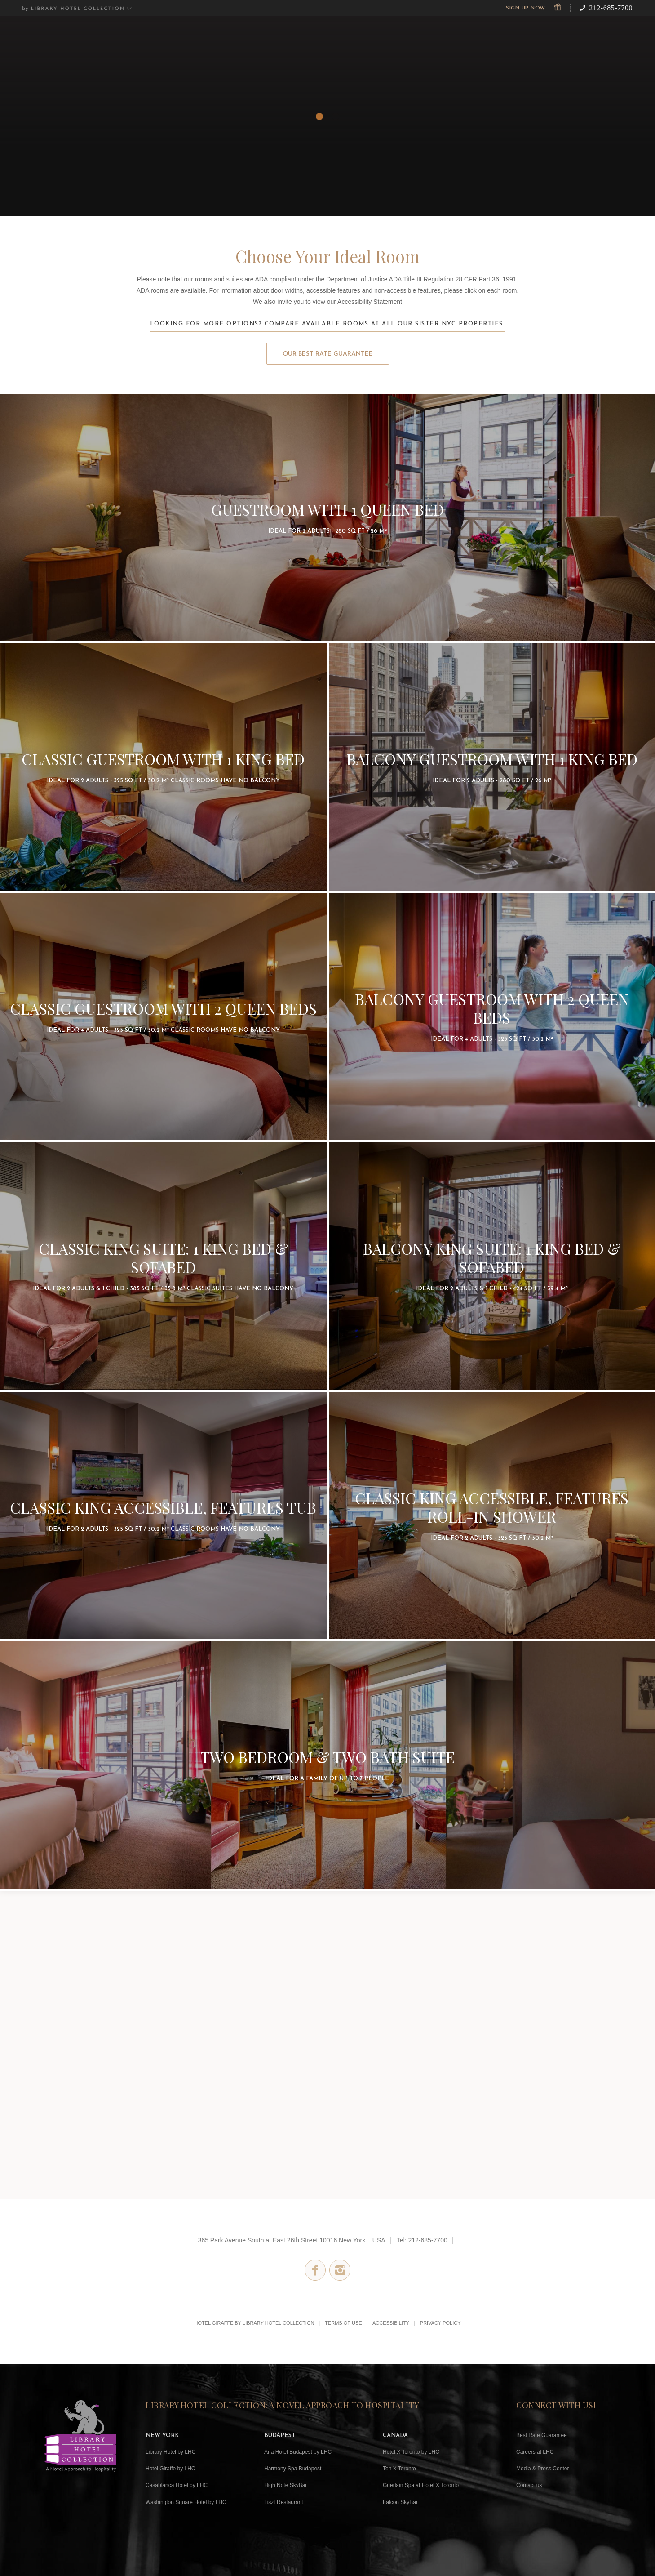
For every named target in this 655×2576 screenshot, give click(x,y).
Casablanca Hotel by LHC (177, 2485)
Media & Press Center (542, 2468)
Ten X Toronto (399, 2468)
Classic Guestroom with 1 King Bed (163, 767)
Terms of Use (343, 2323)
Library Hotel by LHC (170, 2452)
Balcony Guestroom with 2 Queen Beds (492, 1016)
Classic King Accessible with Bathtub (163, 1515)
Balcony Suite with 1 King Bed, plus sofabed (492, 1266)
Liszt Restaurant (283, 2502)
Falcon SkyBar (400, 2502)
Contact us (529, 2485)
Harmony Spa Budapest (292, 2468)
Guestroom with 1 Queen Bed (327, 517)
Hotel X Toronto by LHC (411, 2452)
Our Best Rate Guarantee (328, 354)
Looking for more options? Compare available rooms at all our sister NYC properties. (327, 324)
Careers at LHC (534, 2452)
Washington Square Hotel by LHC (186, 2502)
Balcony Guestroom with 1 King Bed (492, 767)
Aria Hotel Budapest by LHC (298, 2452)
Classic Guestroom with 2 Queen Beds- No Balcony (163, 1016)
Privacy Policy (440, 2323)
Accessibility (390, 2323)
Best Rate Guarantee (541, 2435)
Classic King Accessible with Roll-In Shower (492, 1515)
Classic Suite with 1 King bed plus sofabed (163, 1266)
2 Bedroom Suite (327, 1765)
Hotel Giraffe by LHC (170, 2468)
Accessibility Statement (369, 301)
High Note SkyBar (285, 2485)
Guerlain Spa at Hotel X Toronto (421, 2485)
